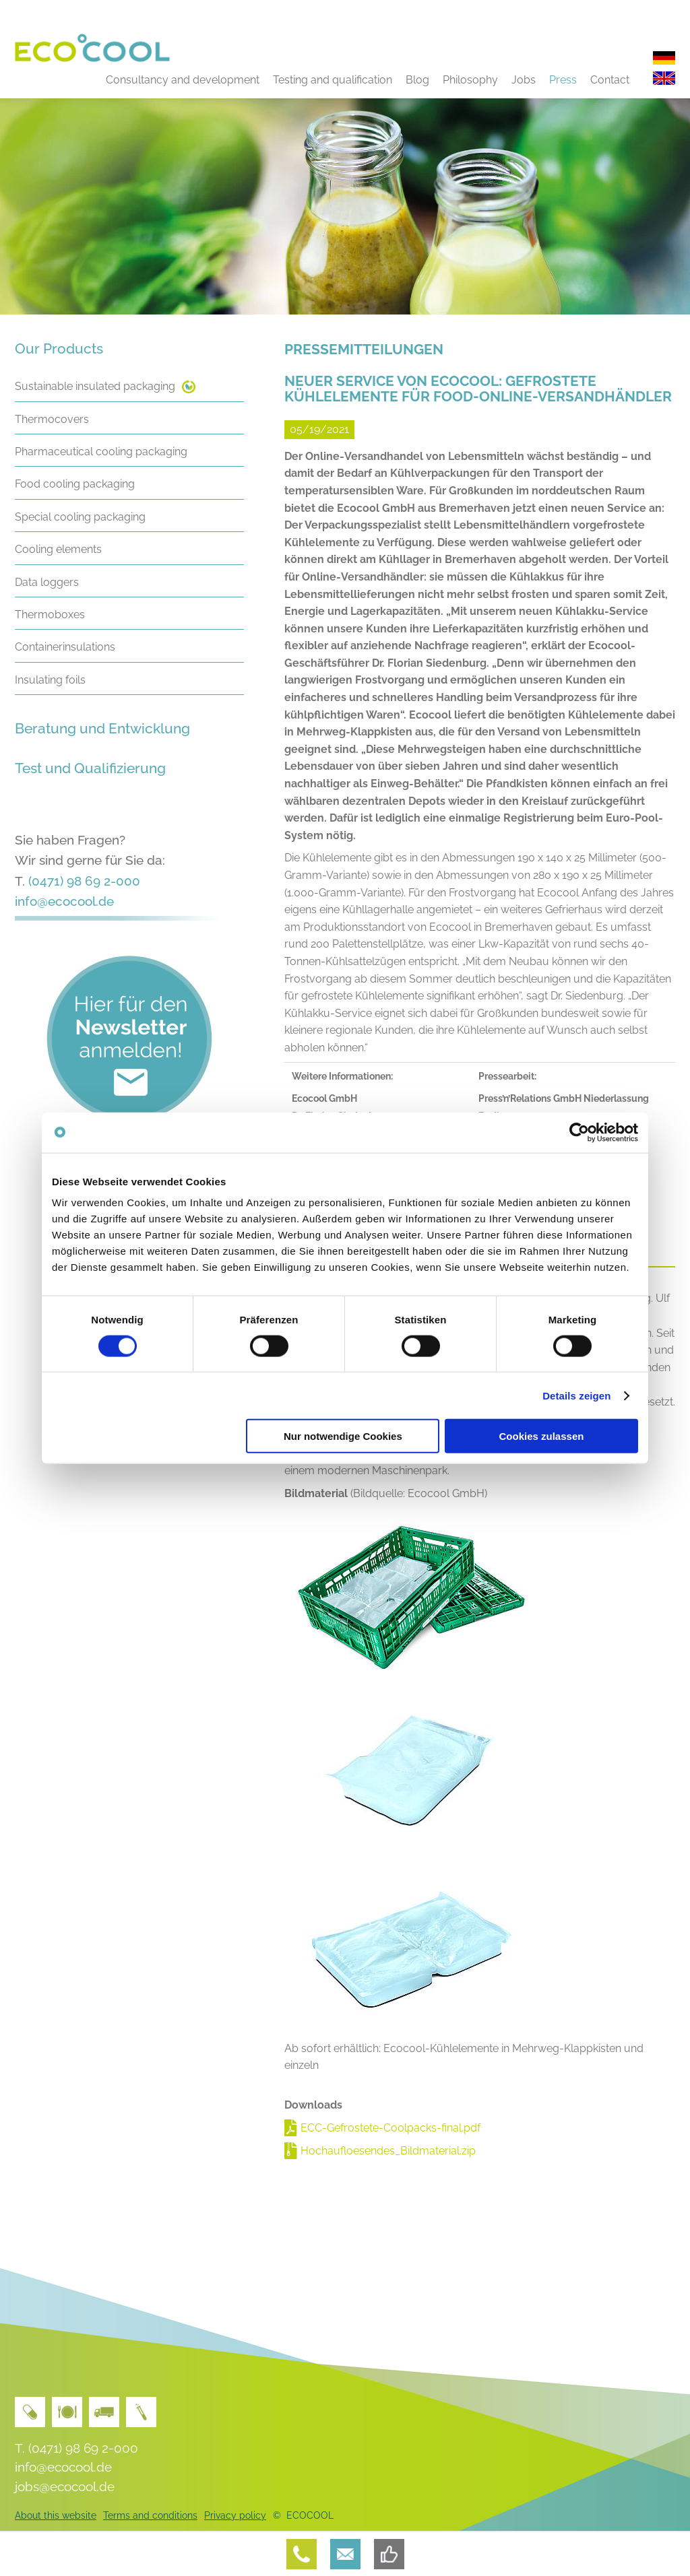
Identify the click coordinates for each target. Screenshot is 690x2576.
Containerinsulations (65, 646)
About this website (55, 2515)
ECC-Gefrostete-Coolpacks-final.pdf (390, 2127)
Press (563, 79)
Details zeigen (576, 1395)
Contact (609, 79)
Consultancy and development (182, 79)
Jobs (523, 79)
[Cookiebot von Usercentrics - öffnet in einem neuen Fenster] (579, 1132)
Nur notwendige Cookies (343, 1436)
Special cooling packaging (80, 516)
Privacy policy (235, 2515)
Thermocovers (52, 419)
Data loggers (47, 582)
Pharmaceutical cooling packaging (101, 451)
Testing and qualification (332, 79)
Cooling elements (58, 549)
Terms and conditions (150, 2515)
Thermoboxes (50, 614)
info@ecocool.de (64, 901)
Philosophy (470, 79)
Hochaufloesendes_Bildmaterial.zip (388, 2150)
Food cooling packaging (75, 483)
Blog (417, 79)
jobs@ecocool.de (65, 2486)
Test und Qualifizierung (90, 768)
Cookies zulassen (541, 1436)
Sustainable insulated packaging (95, 386)
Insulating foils (50, 679)
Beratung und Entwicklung (102, 728)
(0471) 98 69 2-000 (84, 880)
